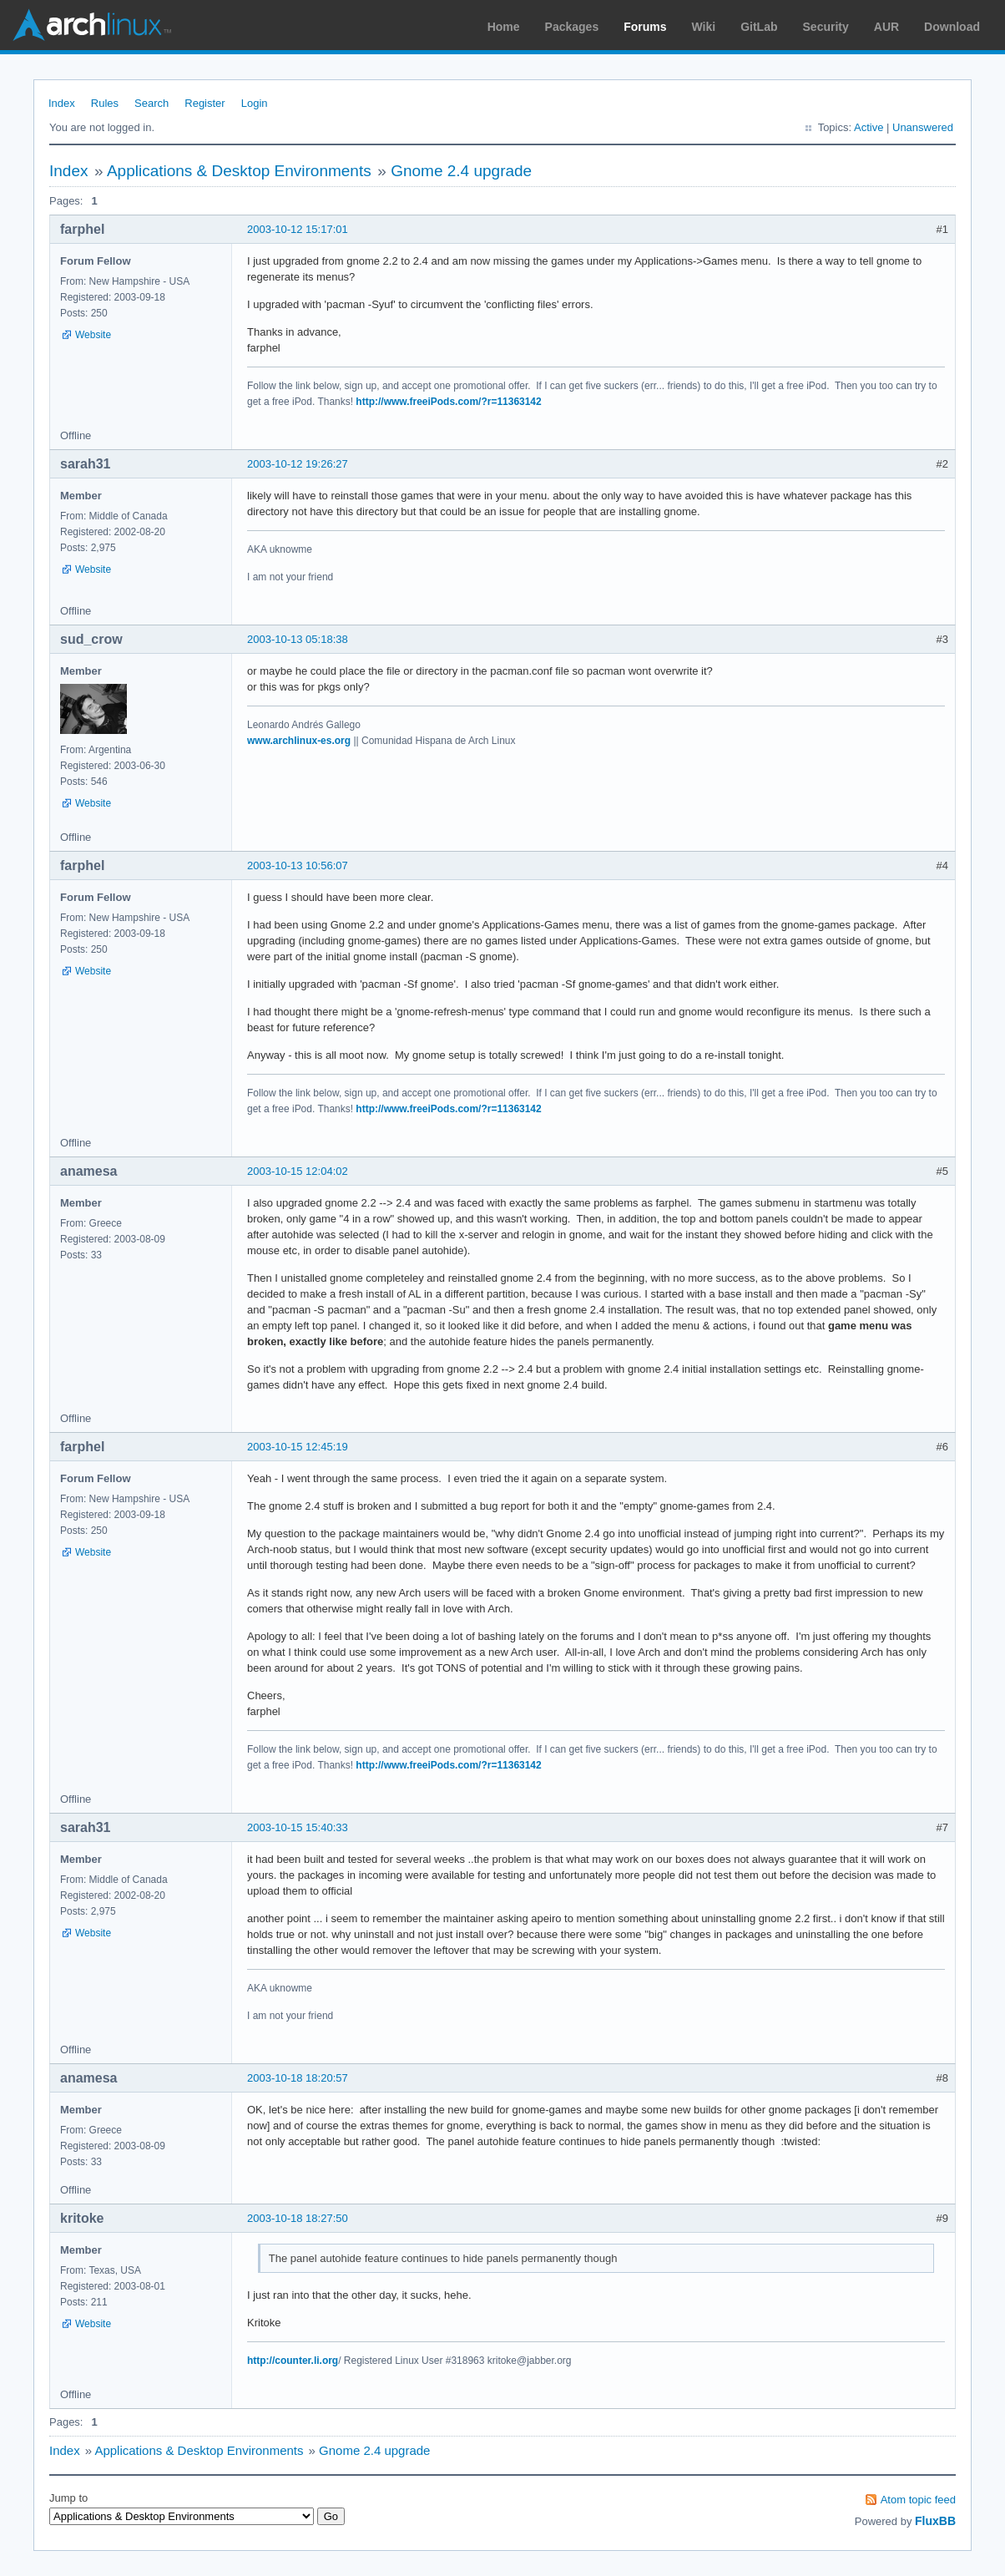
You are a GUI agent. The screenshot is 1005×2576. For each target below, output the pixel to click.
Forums (645, 26)
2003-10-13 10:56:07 (297, 865)
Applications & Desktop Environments (239, 171)
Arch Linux (92, 25)
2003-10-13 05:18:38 (297, 639)
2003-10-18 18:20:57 (297, 2078)
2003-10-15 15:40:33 (297, 1827)
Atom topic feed (918, 2499)
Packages (572, 26)
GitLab (758, 26)
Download (952, 26)
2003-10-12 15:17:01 (297, 229)
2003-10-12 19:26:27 (297, 464)
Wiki (704, 26)
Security (826, 26)
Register (204, 103)
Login (254, 103)
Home (503, 26)
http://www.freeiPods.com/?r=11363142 (448, 401)
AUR (886, 26)
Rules (105, 103)
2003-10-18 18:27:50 (297, 2218)
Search (151, 103)
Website (93, 335)
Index (61, 103)
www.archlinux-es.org (299, 740)
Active (868, 127)
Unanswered (922, 127)
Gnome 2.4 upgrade (461, 171)
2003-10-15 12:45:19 (297, 1446)
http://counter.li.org (292, 2360)
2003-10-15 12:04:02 (297, 1171)
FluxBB (935, 2521)
